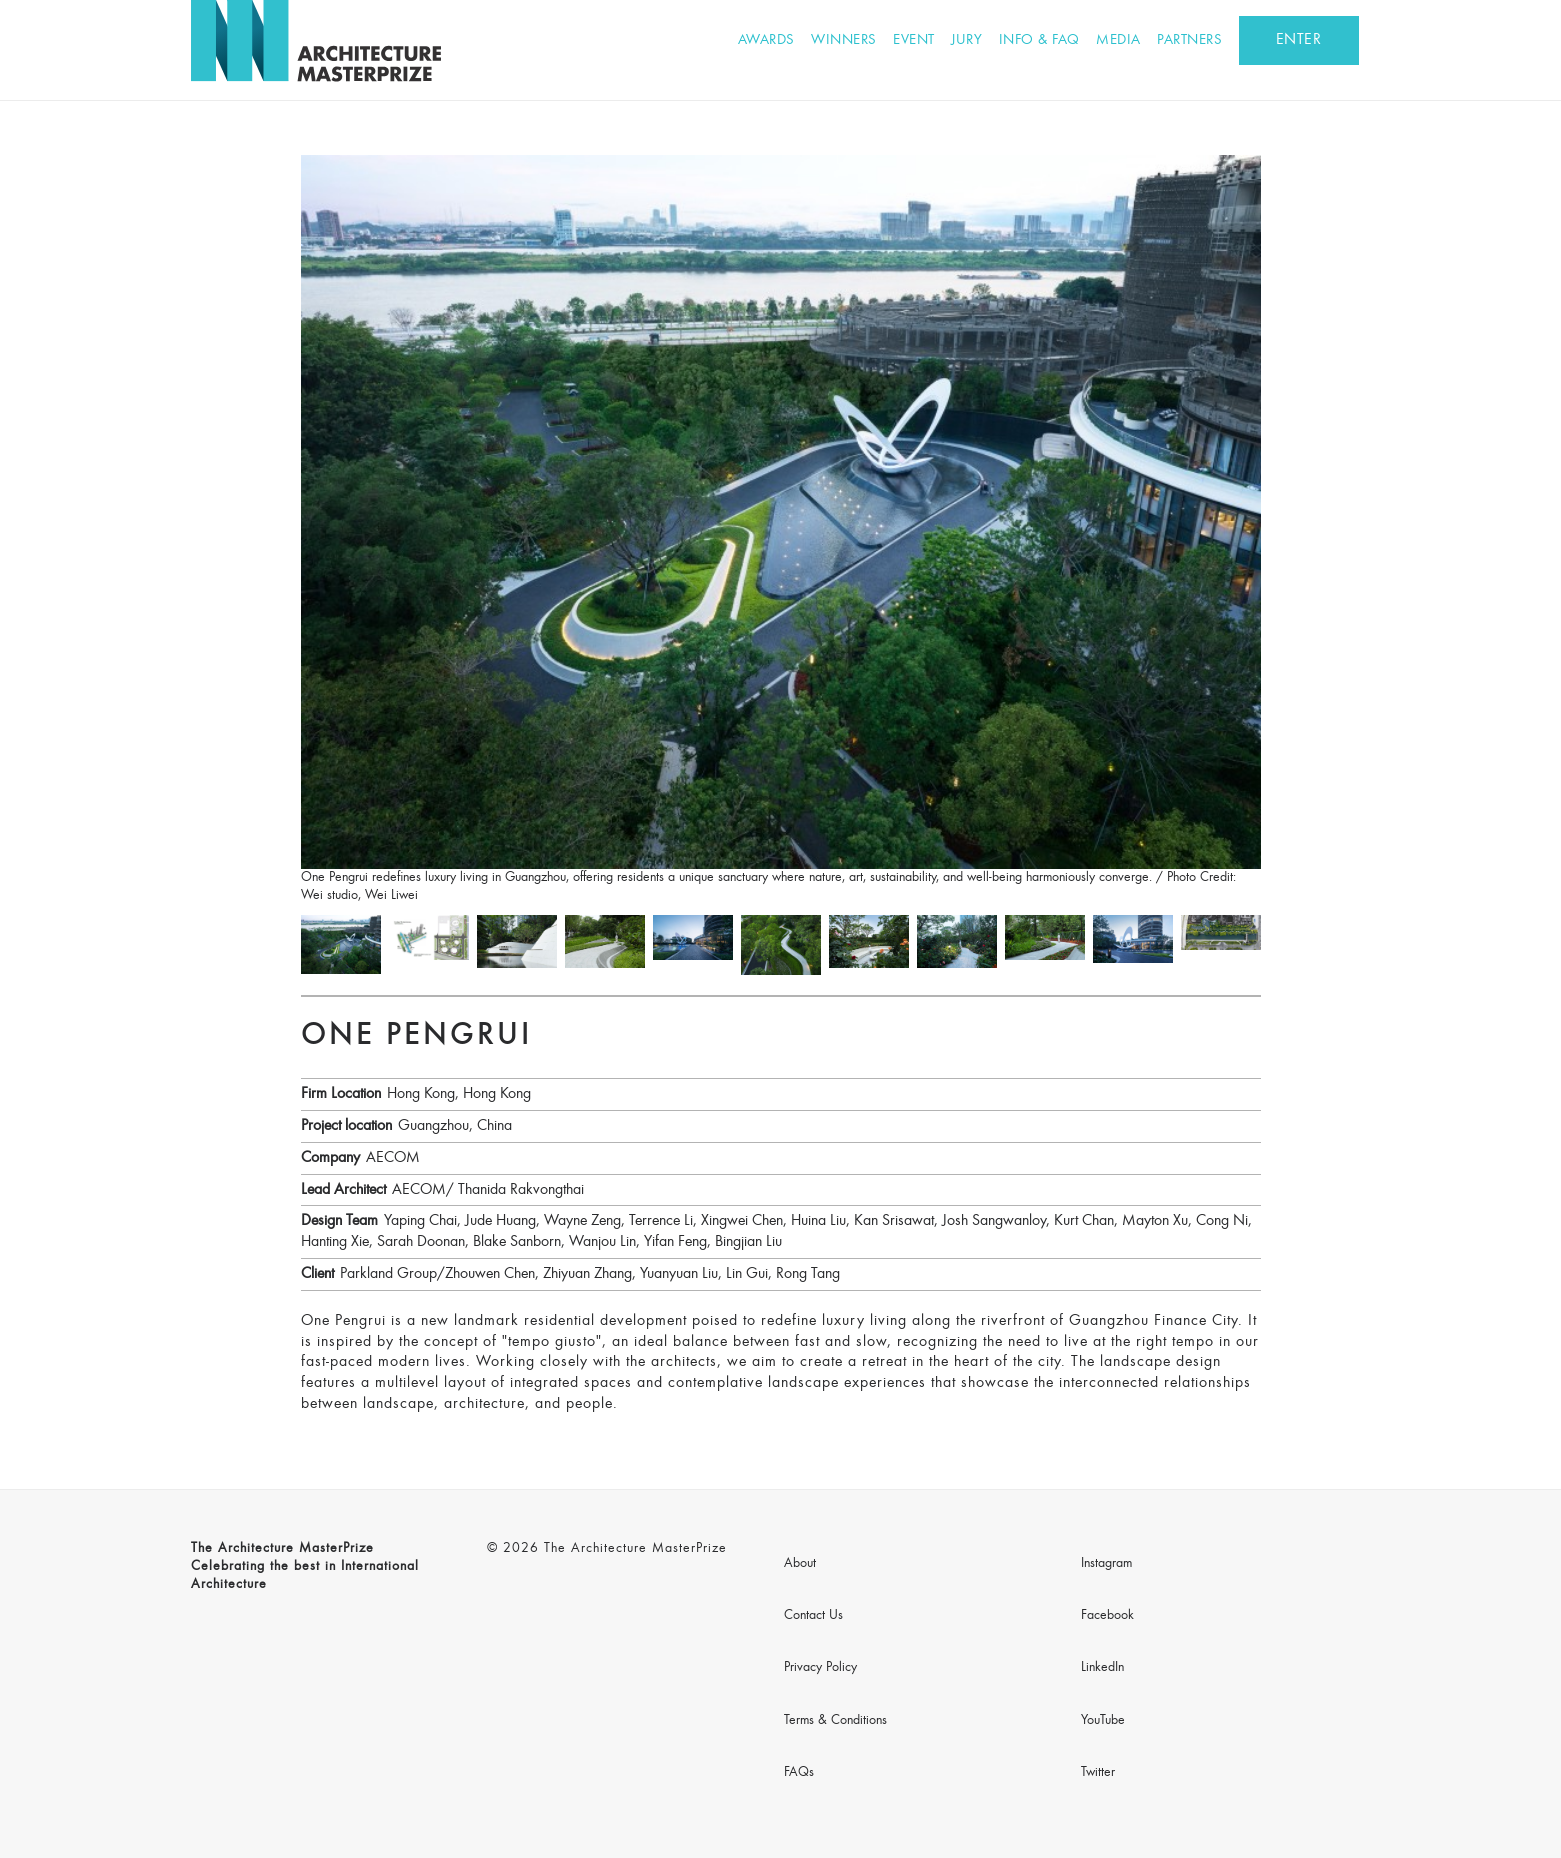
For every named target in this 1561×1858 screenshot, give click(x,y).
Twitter (1098, 1773)
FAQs (799, 1773)
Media (1118, 40)
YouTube (1103, 1721)
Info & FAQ (1039, 40)
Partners (1189, 40)
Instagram (1106, 1564)
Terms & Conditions (835, 1721)
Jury (966, 40)
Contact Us (813, 1616)
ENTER (1299, 40)
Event (914, 40)
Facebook (1107, 1616)
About (800, 1564)
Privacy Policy (820, 1668)
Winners (844, 40)
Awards (766, 40)
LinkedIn (1102, 1668)
